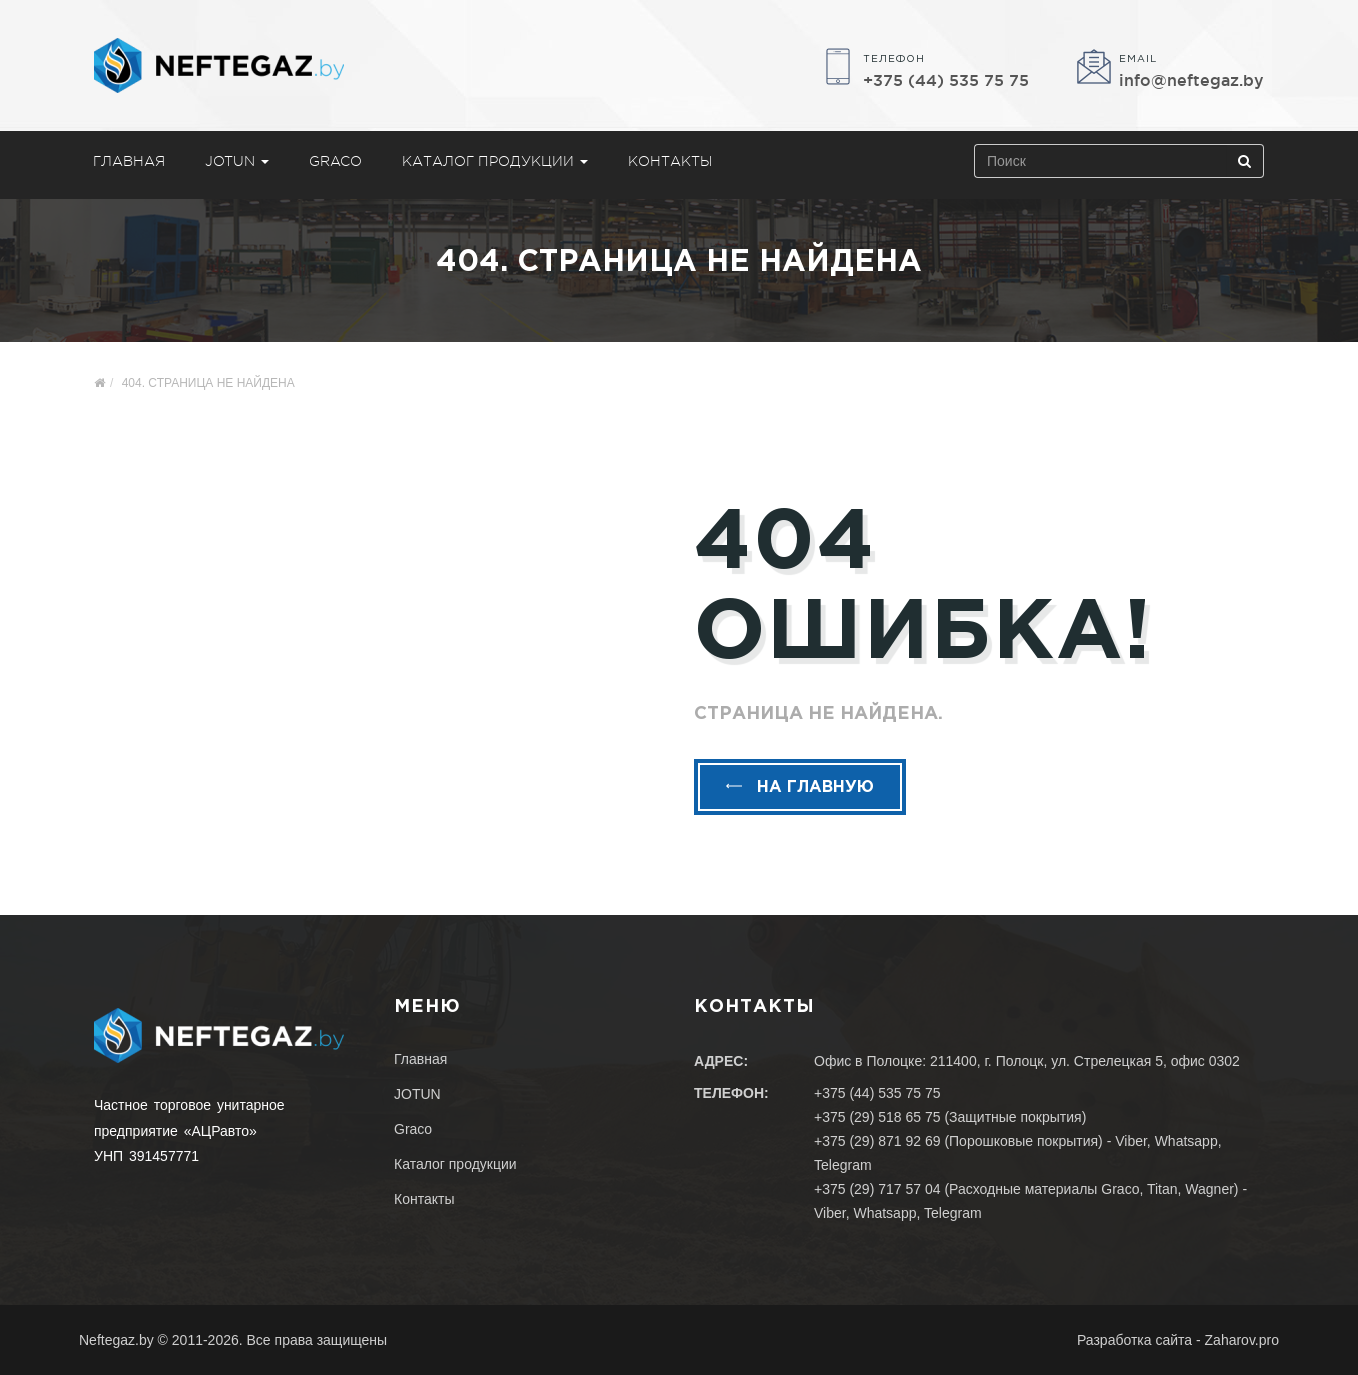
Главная (129, 161)
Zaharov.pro (1242, 1340)
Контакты (670, 161)
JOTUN (237, 161)
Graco (335, 161)
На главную (800, 787)
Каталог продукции (495, 161)
